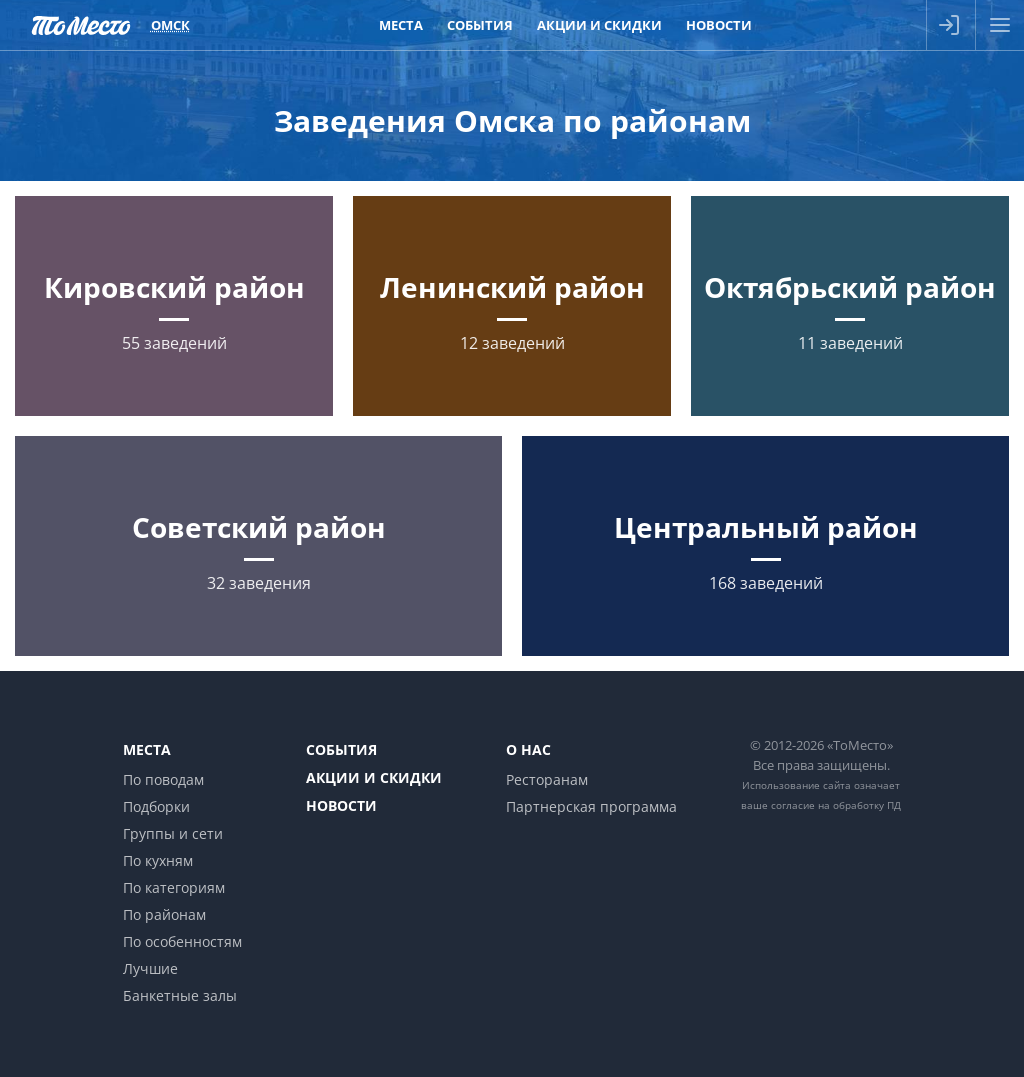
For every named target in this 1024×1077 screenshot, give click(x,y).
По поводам (163, 779)
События (341, 749)
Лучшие (150, 968)
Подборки (156, 806)
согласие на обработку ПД (836, 805)
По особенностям (182, 941)
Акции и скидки (374, 777)
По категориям (174, 887)
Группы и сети (173, 833)
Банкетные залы (180, 995)
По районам (164, 914)
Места (147, 749)
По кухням (158, 860)
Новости (341, 805)
